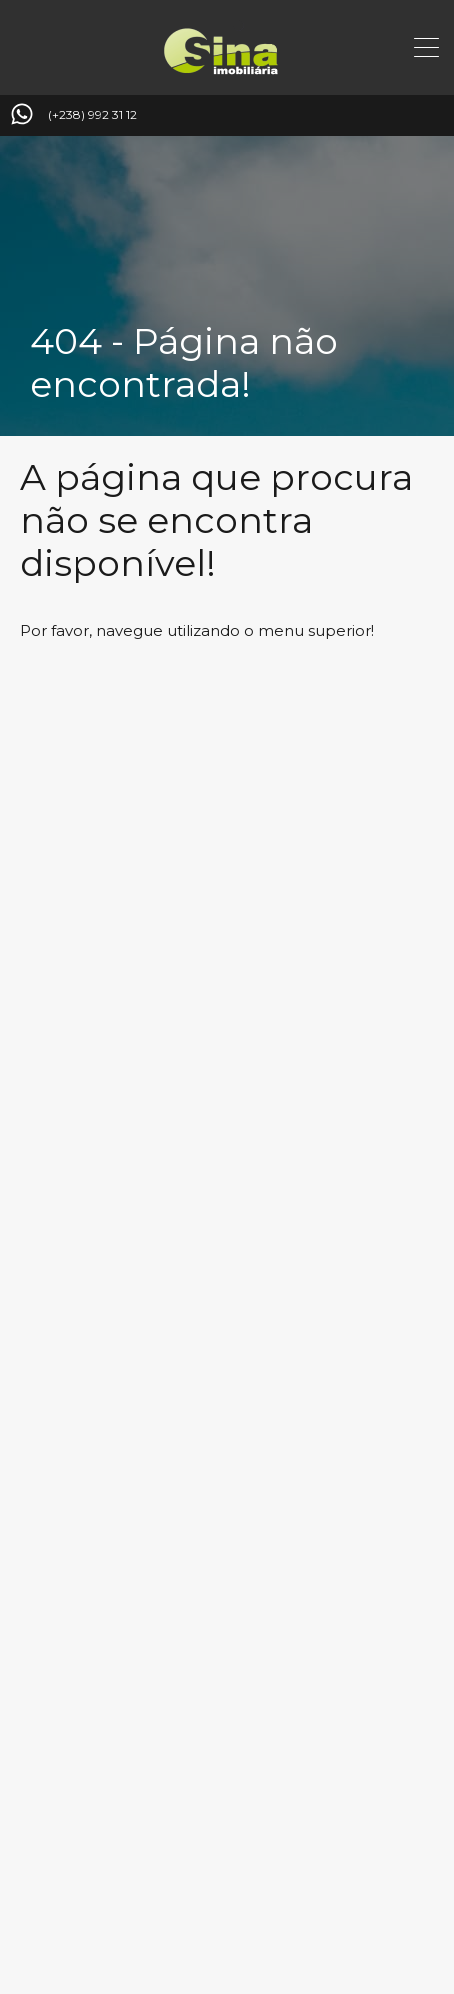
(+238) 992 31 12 (92, 115)
